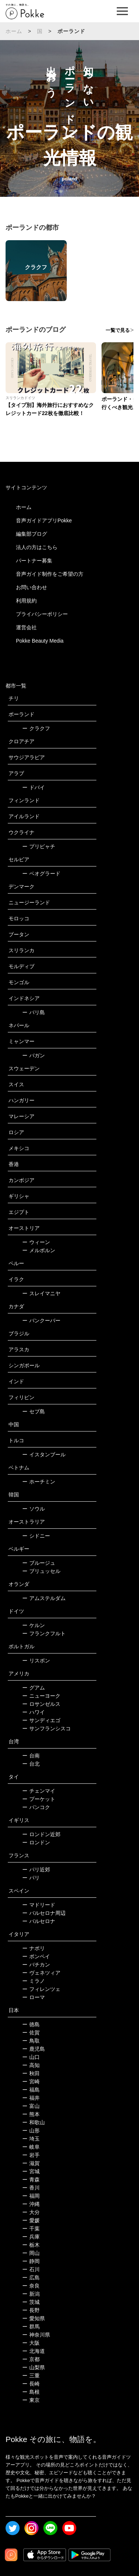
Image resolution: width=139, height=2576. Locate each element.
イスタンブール (44, 1454)
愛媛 (31, 2220)
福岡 (31, 2196)
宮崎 (31, 2081)
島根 (31, 2392)
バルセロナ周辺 (44, 1913)
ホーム (14, 31)
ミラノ (33, 1981)
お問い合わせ (31, 587)
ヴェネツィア (41, 1973)
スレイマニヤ (41, 1293)
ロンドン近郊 (41, 1834)
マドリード (38, 1905)
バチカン (36, 1965)
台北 (31, 1764)
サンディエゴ (41, 1720)
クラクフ (36, 728)
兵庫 (31, 2237)
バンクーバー (41, 1320)
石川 (31, 2269)
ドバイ (33, 787)
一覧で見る (118, 330)
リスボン (36, 1661)
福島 (31, 2090)
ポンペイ (36, 1956)
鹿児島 (33, 2049)
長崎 (31, 2384)
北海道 (33, 2351)
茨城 (31, 2302)
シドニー (36, 1536)
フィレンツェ (41, 1989)
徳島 (31, 2024)
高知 (31, 2065)
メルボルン (38, 1250)
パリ (31, 1878)
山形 (31, 2130)
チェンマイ (38, 1791)
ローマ (33, 1997)
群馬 (31, 2326)
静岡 (31, 2261)
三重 (31, 2376)
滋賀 (31, 2163)
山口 (31, 2057)
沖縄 (31, 2204)
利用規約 (26, 601)
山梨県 (33, 2367)
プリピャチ (38, 846)
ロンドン (36, 1842)
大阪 (31, 2343)
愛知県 (33, 2318)
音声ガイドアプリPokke (44, 520)
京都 (31, 2359)
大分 (31, 2212)
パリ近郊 (36, 1870)
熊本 (31, 2114)
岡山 (31, 2253)
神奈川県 (36, 2335)
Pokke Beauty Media (39, 641)
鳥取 (31, 2041)
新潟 (31, 2294)
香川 (31, 2188)
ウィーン (36, 1242)
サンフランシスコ (46, 1728)
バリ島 (33, 1012)
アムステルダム (44, 1598)
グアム (33, 1688)
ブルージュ (38, 1563)
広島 (31, 2277)
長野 (31, 2310)
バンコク (36, 1807)
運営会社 (26, 627)
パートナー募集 (34, 561)
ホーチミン (38, 1482)
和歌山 (33, 2122)
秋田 (31, 2073)
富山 (31, 2106)
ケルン (33, 1625)
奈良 (31, 2286)
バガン (33, 1055)
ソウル (33, 1509)
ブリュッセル (41, 1571)
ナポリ (33, 1948)
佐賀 (31, 2032)
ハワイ (33, 1712)
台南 (31, 1756)
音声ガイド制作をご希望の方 (49, 574)
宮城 (31, 2171)
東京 (31, 2400)
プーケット (38, 1799)
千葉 (31, 2228)
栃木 (31, 2245)
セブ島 (33, 1411)
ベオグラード (41, 873)
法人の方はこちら (36, 547)
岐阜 (31, 2147)
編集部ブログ (31, 534)
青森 (31, 2179)
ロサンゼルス (41, 1704)
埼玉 (31, 2139)
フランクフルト (44, 1633)
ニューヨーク (41, 1696)
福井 (31, 2098)
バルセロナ (38, 1921)
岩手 (31, 2155)
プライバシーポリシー (42, 614)
